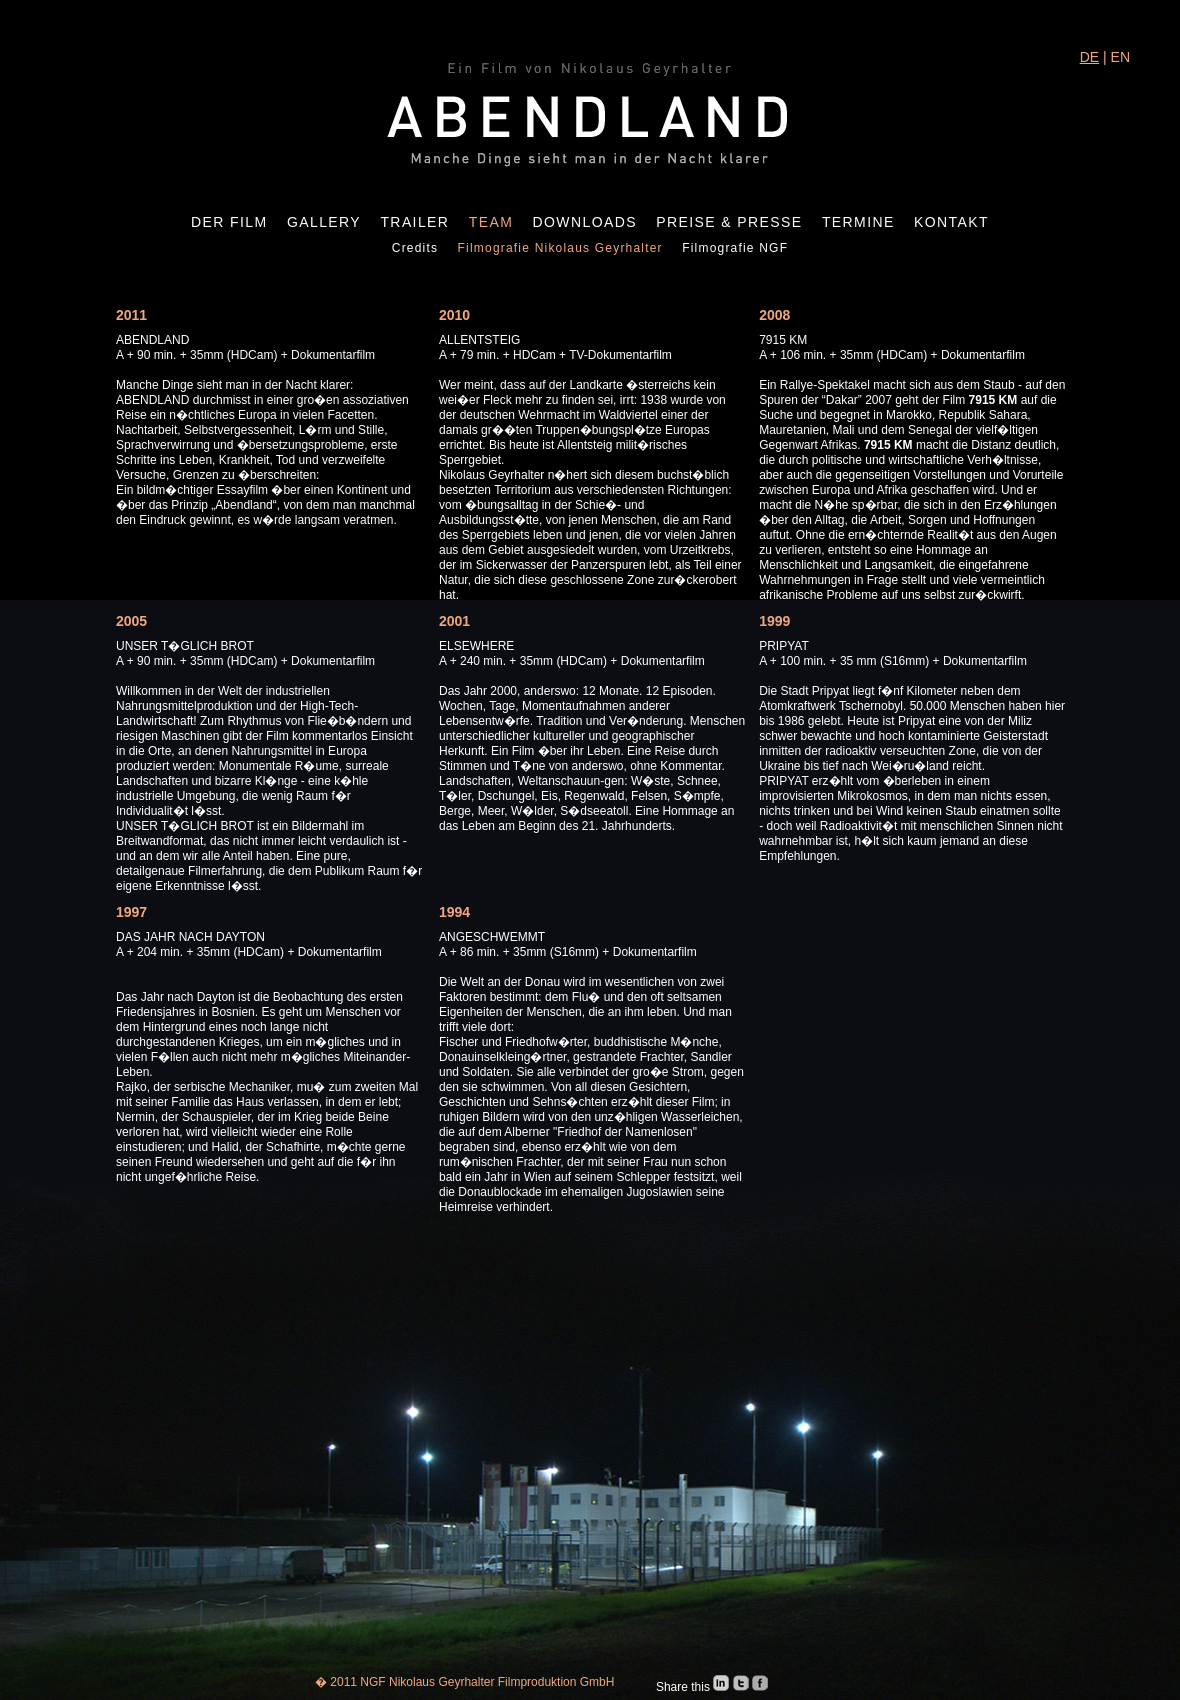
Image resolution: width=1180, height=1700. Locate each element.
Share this (684, 1687)
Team (491, 222)
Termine (858, 222)
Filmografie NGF (735, 248)
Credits (415, 248)
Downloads (585, 222)
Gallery (324, 222)
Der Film (229, 222)
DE (1089, 57)
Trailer (414, 222)
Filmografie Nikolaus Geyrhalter (560, 248)
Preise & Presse (729, 222)
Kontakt (951, 222)
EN (1120, 57)
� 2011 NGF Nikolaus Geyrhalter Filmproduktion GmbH (464, 1682)
